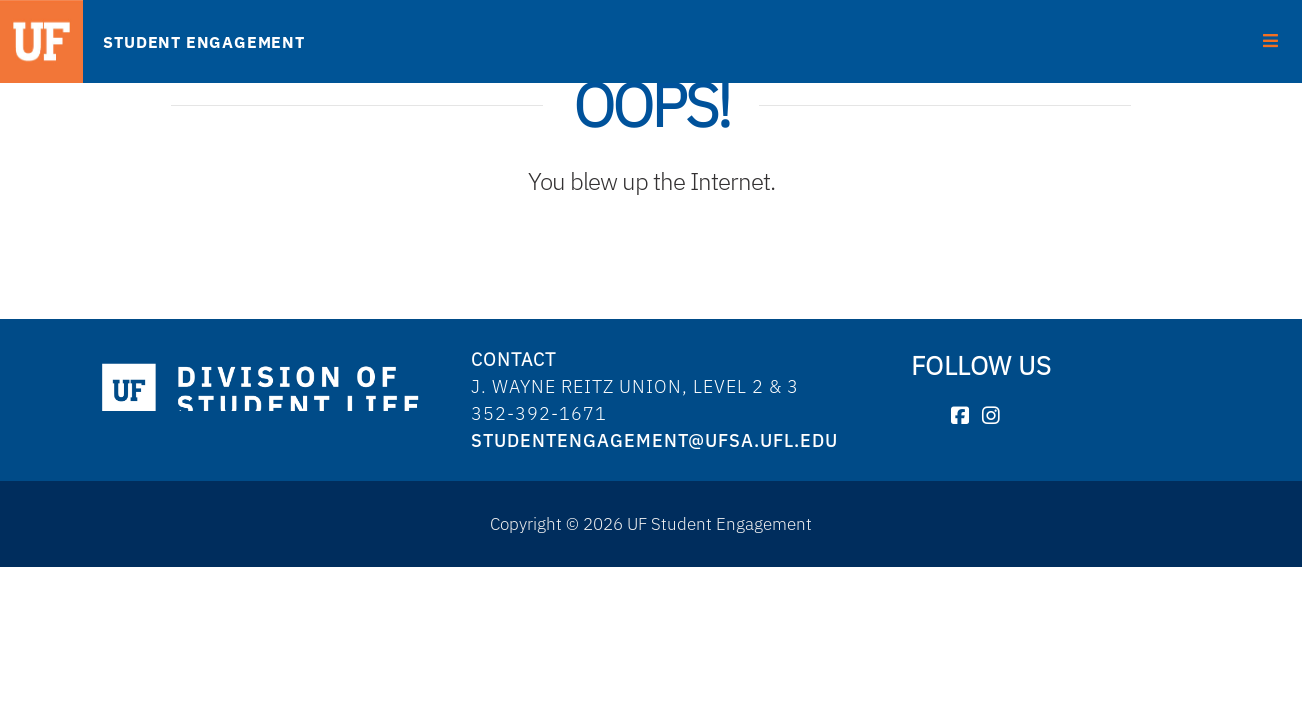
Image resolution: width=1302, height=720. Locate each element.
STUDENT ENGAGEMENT (203, 42)
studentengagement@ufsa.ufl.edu (654, 440)
